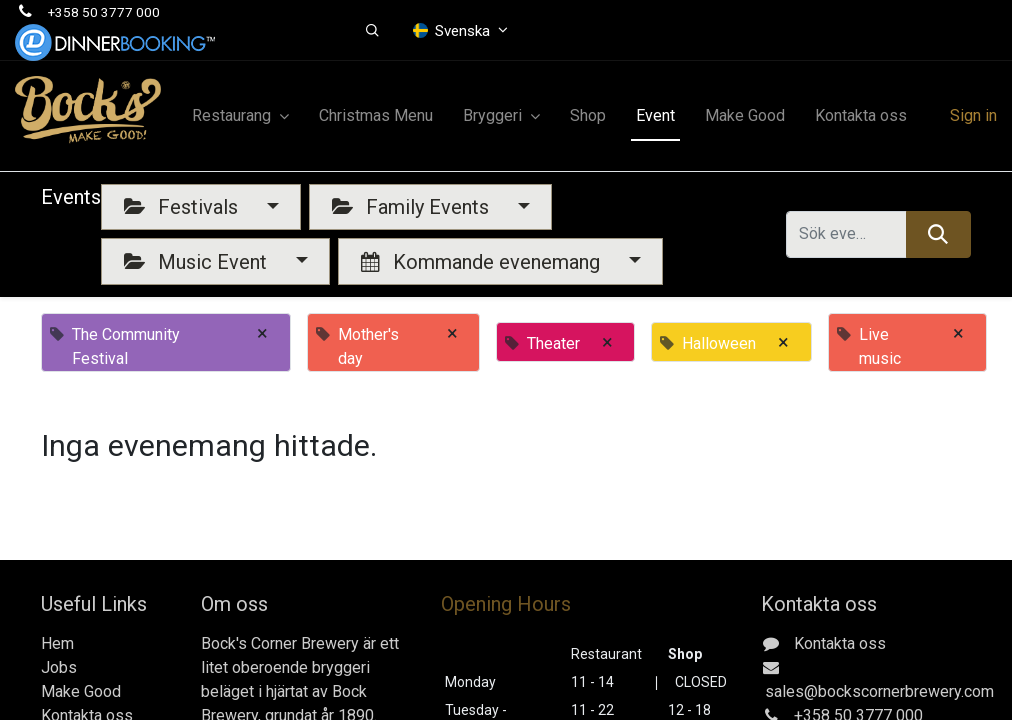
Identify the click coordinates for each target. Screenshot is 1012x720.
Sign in (973, 115)
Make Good (81, 691)
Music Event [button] (198, 262)
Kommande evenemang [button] (483, 262)
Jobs (59, 667)
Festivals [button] (183, 207)
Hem (57, 643)
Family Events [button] (413, 207)
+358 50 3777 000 (104, 12)
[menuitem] (376, 116)
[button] (372, 31)
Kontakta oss (840, 643)
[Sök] (938, 234)
